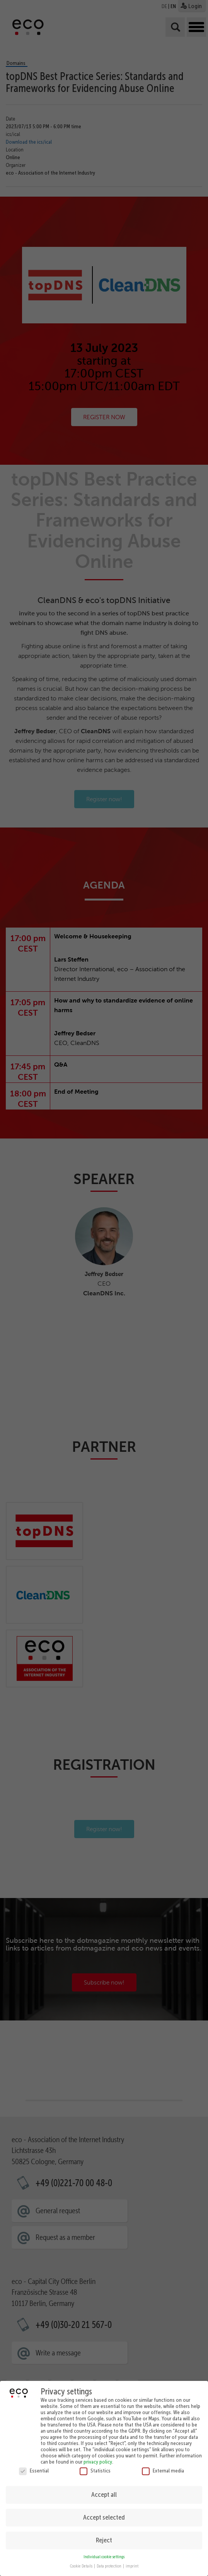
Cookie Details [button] (81, 2564)
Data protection (109, 2564)
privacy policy (98, 2460)
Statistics (95, 2469)
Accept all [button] (104, 2493)
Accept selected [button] (104, 2516)
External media (163, 2469)
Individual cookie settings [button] (104, 2555)
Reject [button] (104, 2538)
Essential (34, 2469)
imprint (132, 2564)
